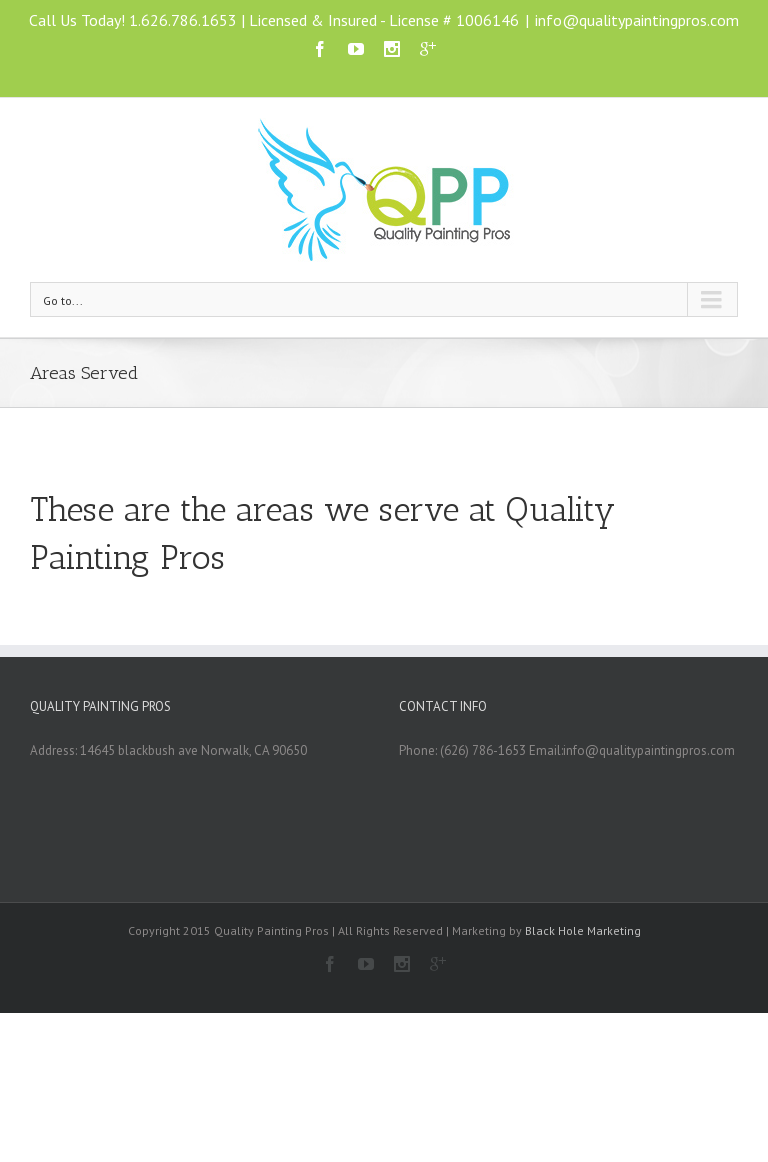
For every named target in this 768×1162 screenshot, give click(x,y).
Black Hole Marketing (583, 930)
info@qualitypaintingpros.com (637, 20)
